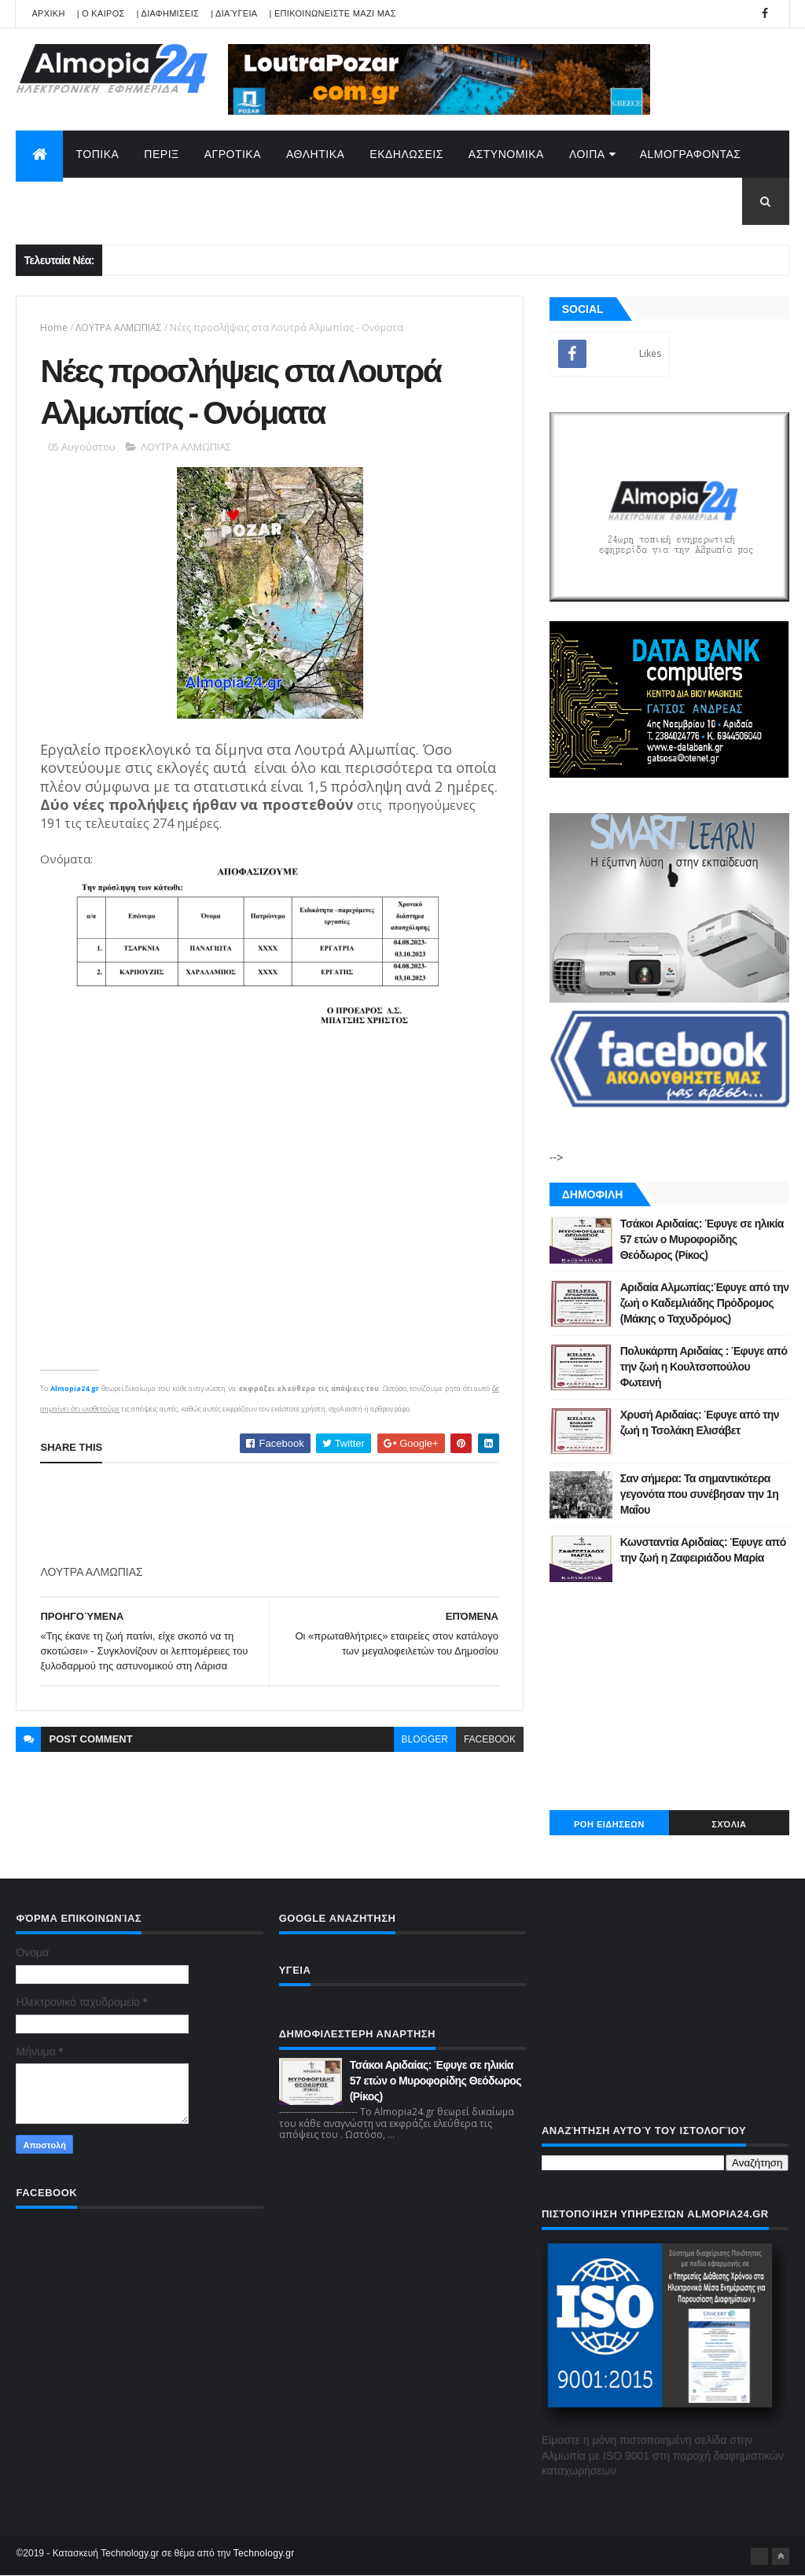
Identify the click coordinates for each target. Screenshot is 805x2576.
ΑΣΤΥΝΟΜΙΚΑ (506, 154)
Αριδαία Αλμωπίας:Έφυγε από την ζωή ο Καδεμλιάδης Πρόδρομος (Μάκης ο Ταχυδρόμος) (704, 1302)
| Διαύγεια (234, 13)
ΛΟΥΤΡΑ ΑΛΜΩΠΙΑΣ (118, 327)
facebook (490, 1739)
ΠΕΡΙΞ (161, 154)
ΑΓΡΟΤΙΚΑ (232, 154)
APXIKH (47, 13)
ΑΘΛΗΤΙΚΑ (315, 154)
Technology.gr (264, 2553)
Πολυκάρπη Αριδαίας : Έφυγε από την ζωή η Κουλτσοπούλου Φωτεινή (704, 1366)
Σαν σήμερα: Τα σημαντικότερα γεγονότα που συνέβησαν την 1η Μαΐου (699, 1493)
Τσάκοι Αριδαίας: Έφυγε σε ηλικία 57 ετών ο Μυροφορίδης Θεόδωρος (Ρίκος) (702, 1238)
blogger (425, 1739)
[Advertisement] (326, 1514)
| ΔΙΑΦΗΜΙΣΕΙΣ (168, 13)
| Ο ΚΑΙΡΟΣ (101, 13)
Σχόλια (728, 1824)
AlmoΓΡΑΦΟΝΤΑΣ (690, 154)
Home (54, 327)
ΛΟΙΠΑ (587, 154)
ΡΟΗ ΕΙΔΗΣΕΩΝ (609, 1824)
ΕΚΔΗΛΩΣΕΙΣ (406, 154)
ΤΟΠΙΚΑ (97, 154)
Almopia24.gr (74, 1388)
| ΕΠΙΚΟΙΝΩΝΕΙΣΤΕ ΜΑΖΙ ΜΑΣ (332, 13)
